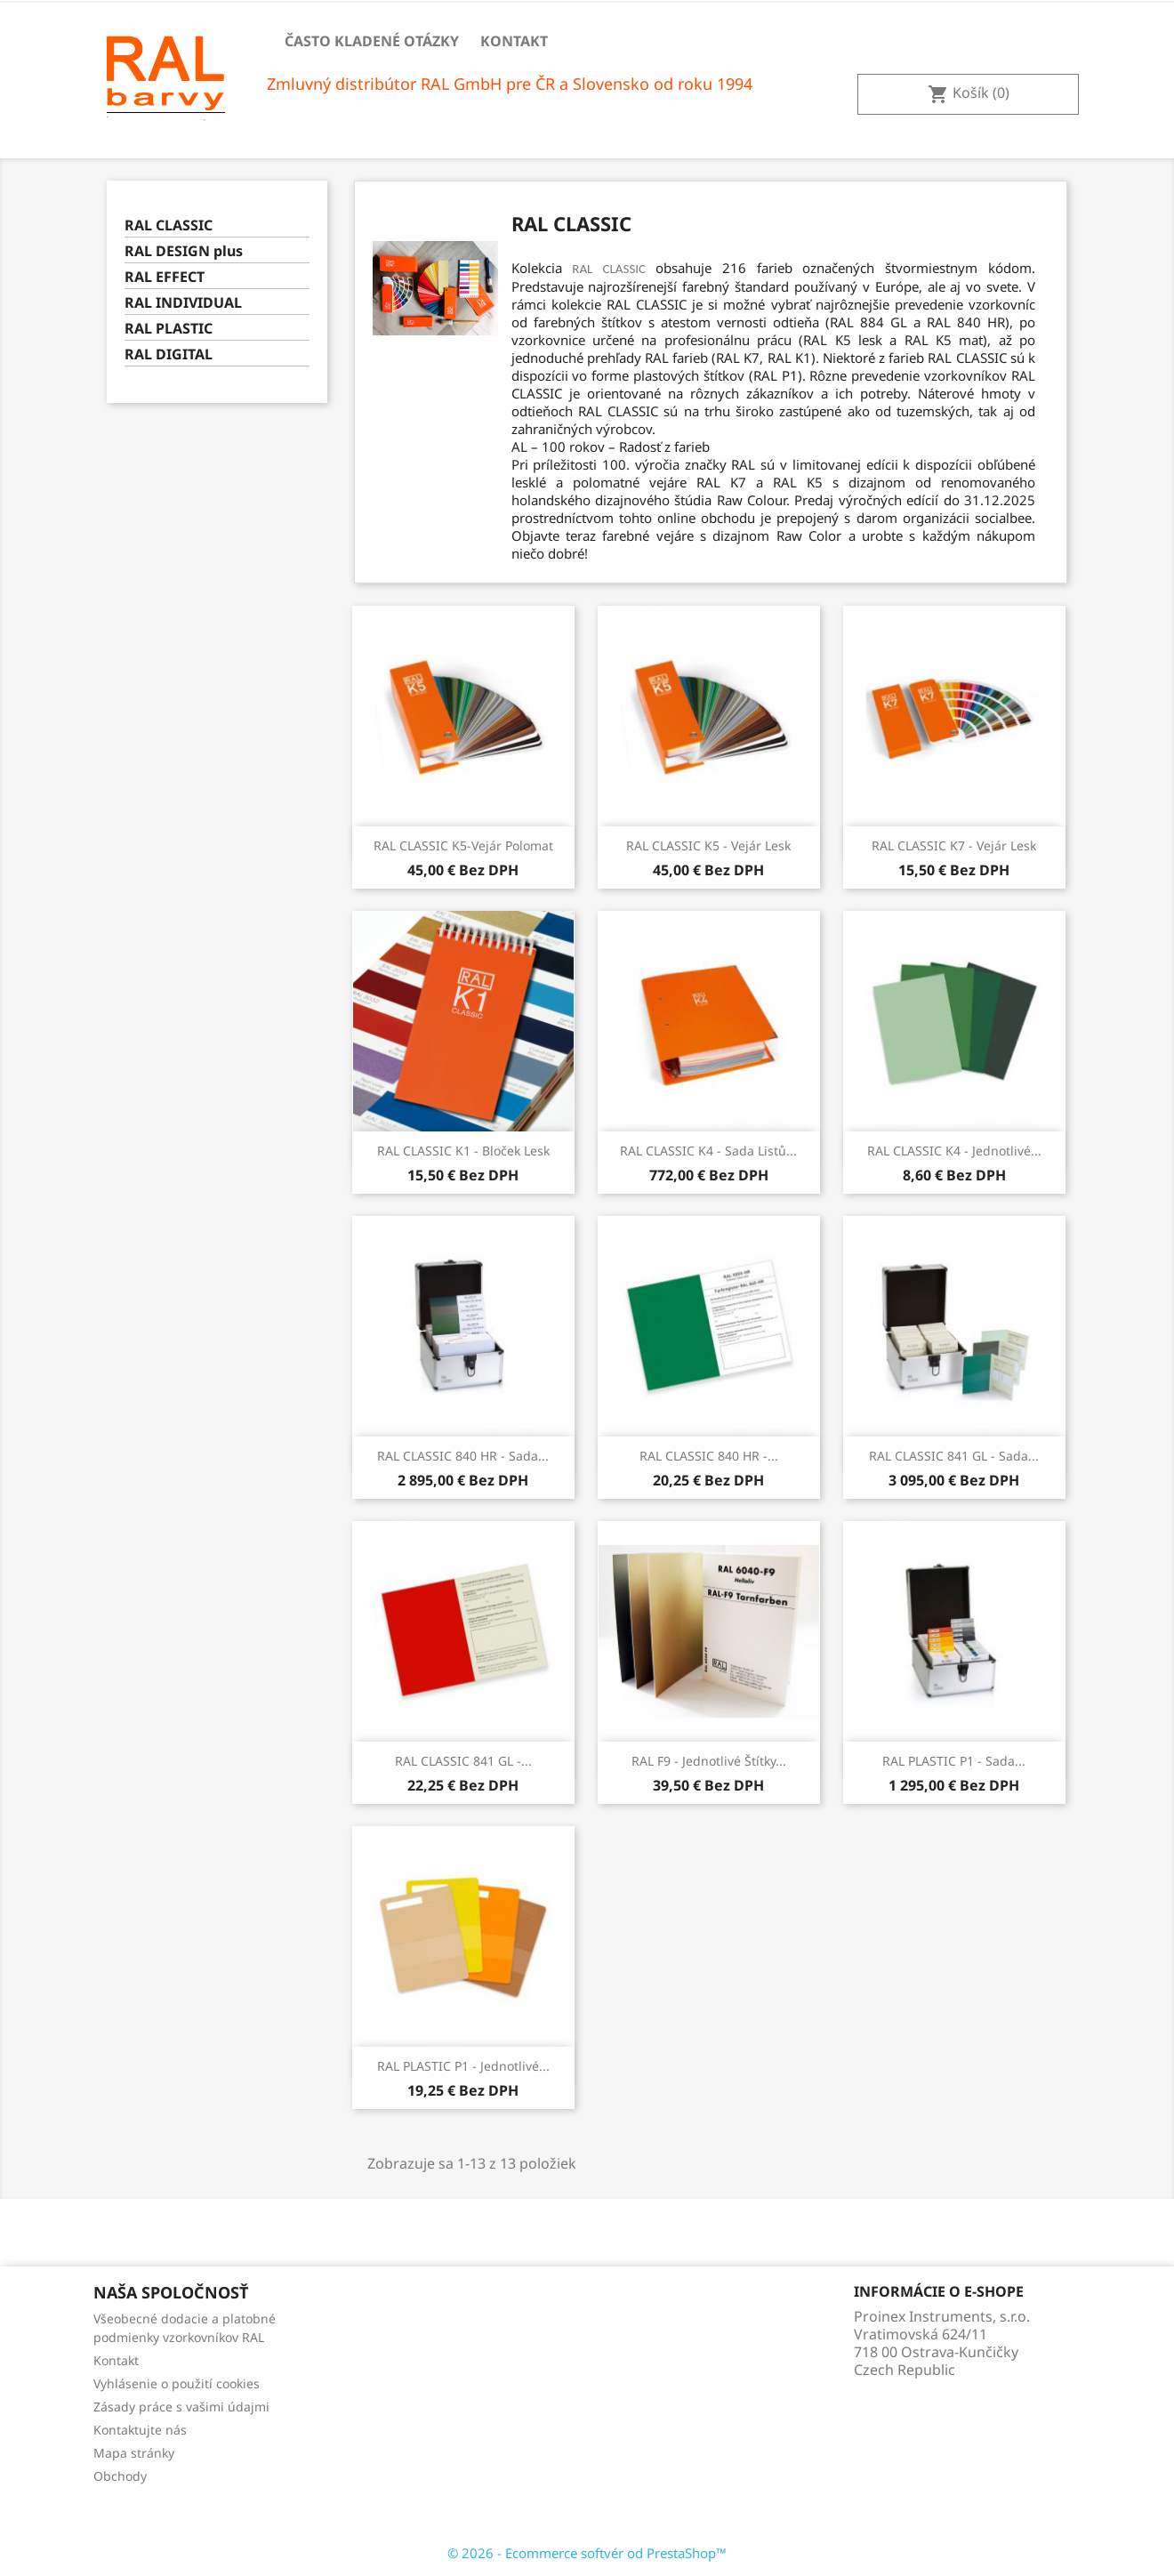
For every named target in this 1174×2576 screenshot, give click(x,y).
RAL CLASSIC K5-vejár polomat (463, 845)
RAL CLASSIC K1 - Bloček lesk (463, 1150)
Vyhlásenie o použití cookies (176, 2383)
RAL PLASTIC (169, 328)
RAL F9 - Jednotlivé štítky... (708, 1760)
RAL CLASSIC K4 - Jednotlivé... (954, 1150)
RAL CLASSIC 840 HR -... (708, 1455)
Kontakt (514, 41)
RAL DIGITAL (169, 354)
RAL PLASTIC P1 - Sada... (953, 1760)
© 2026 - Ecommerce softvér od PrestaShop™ (587, 2553)
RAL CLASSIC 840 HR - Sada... (463, 1455)
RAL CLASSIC (169, 225)
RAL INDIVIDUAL (183, 303)
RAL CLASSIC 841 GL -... (463, 1760)
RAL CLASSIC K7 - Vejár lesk (954, 845)
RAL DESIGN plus (184, 251)
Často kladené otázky (372, 41)
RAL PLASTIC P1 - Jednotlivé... (463, 2065)
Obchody (120, 2475)
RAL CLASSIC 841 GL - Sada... (954, 1455)
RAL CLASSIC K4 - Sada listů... (708, 1150)
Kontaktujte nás (140, 2429)
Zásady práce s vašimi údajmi (181, 2406)
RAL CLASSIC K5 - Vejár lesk (708, 845)
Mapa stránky (133, 2452)
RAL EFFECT (165, 277)
